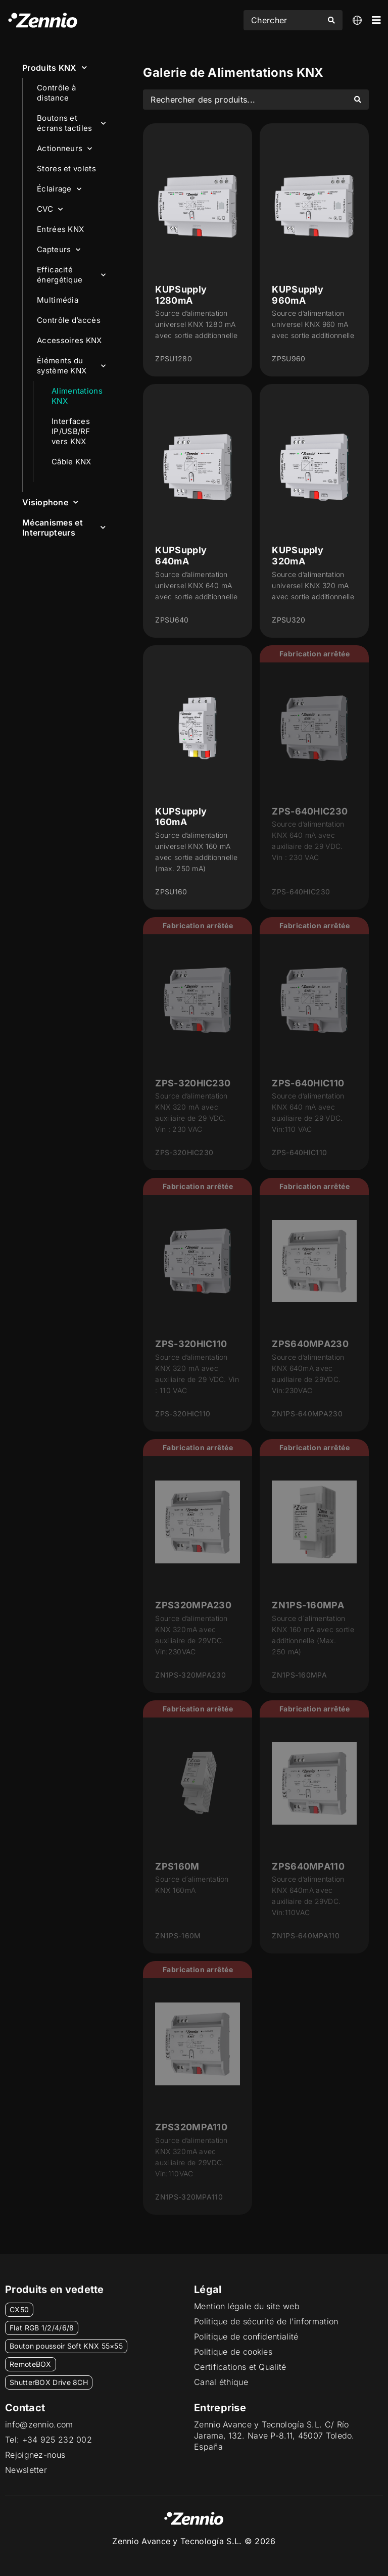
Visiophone (50, 502)
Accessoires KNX (69, 340)
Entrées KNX (60, 229)
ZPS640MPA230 (310, 1344)
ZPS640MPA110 (308, 1866)
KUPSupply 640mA (181, 555)
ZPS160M (177, 1866)
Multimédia (57, 300)
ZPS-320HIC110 (191, 1344)
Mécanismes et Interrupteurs (64, 527)
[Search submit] (331, 20)
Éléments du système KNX (71, 365)
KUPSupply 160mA (181, 817)
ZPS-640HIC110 (308, 1083)
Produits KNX (54, 67)
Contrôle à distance (56, 93)
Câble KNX (71, 461)
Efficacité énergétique (71, 274)
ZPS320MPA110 (191, 2127)
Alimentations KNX (77, 396)
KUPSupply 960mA (297, 295)
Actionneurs (64, 149)
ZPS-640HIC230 (310, 811)
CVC (50, 209)
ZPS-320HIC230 (192, 1083)
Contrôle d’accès (69, 320)
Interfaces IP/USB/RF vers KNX (71, 431)
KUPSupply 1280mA (181, 295)
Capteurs (59, 250)
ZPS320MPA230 (193, 1605)
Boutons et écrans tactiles (71, 123)
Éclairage (59, 189)
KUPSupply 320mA (297, 555)
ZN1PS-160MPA (308, 1605)
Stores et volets (66, 168)
